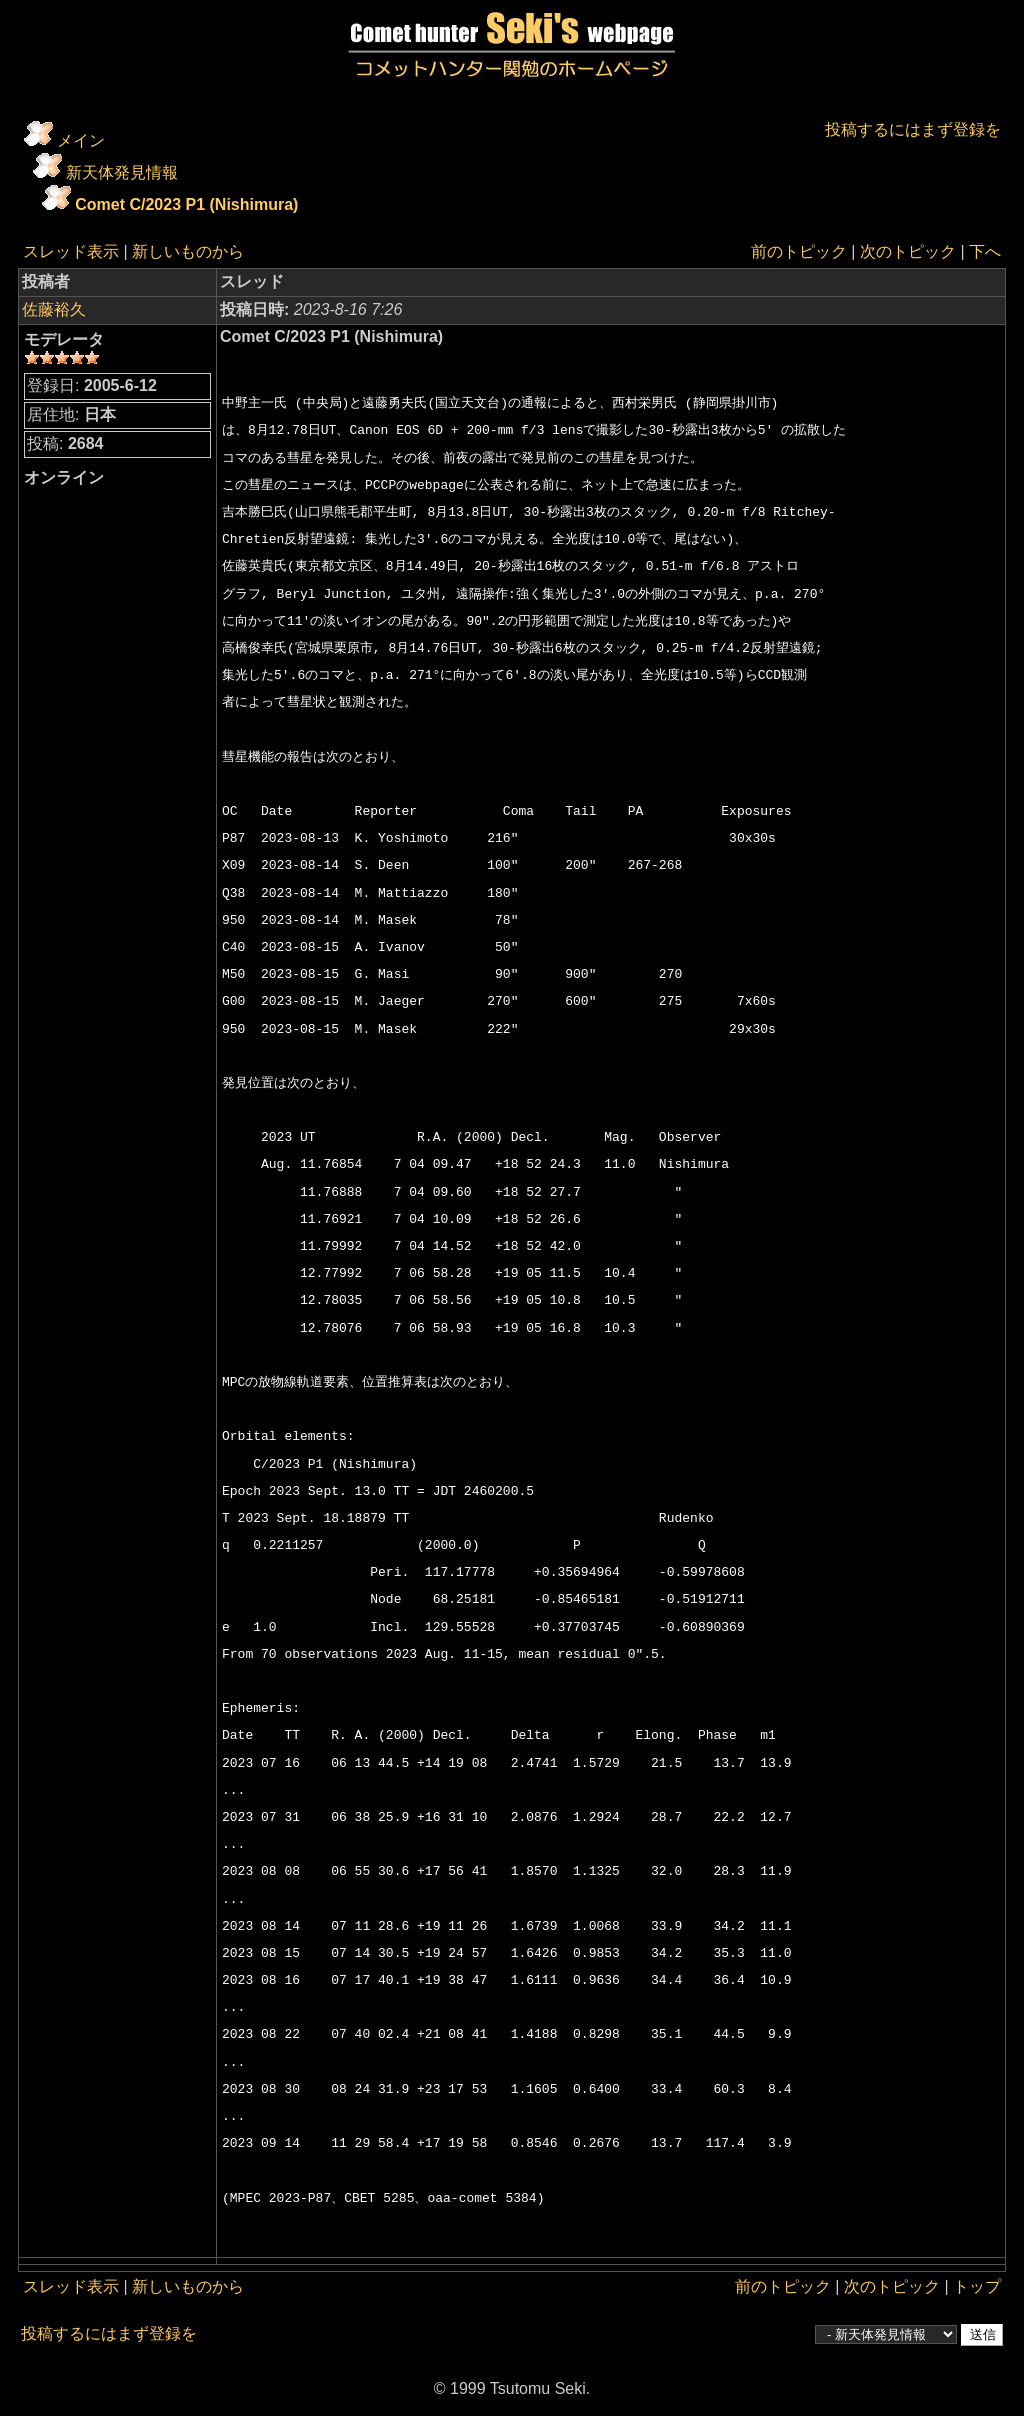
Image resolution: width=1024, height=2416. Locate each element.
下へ (985, 251)
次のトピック (908, 251)
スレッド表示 (71, 251)
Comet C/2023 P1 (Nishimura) (186, 204)
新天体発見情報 (122, 172)
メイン (81, 140)
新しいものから (188, 251)
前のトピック (799, 251)
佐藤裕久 (54, 309)
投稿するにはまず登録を (913, 129)
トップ (977, 2286)
